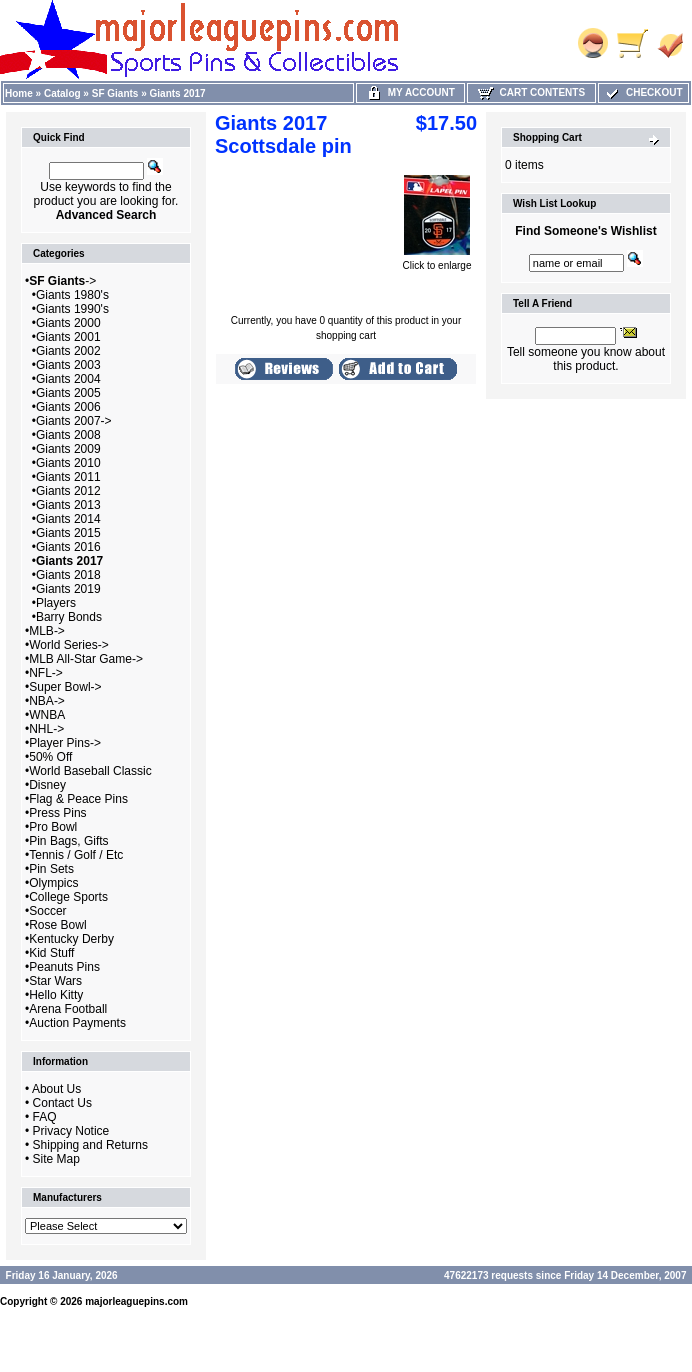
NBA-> (47, 701)
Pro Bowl (53, 827)
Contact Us (62, 1103)
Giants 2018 (68, 575)
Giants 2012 (68, 491)
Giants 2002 (68, 351)
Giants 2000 (68, 323)
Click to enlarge (437, 261)
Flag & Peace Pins (78, 799)
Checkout (643, 92)
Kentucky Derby (71, 939)
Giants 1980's (72, 295)
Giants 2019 (68, 589)
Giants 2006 (68, 407)
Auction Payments (77, 1023)
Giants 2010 (68, 463)
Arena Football (68, 1009)
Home (19, 93)
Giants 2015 (68, 533)
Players (56, 603)
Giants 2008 (68, 435)
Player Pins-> (65, 743)
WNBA (47, 715)
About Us (56, 1089)
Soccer (47, 911)
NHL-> (46, 729)
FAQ (45, 1117)
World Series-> (68, 645)
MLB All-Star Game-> (86, 659)
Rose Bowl (57, 925)
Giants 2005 (68, 393)
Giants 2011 (68, 477)
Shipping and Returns (90, 1145)
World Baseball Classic (90, 771)
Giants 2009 (68, 449)
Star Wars (55, 981)
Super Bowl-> (65, 687)
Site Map (56, 1159)
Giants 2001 (68, 337)
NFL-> (46, 673)
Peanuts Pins (64, 967)
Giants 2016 (68, 547)
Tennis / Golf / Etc (76, 855)
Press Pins (57, 813)
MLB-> (47, 631)
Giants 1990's (72, 309)
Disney (47, 785)
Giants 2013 (68, 505)
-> (62, 281)
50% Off (50, 757)
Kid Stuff (51, 953)
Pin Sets (51, 869)
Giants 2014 (68, 519)
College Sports (68, 897)
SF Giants (115, 93)
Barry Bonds (69, 617)
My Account (410, 92)
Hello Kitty (56, 995)
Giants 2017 (178, 93)
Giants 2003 (68, 365)
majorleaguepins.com (136, 1301)
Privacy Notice (71, 1131)
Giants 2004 (68, 379)
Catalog (62, 93)
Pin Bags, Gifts (68, 841)
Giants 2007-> (74, 421)
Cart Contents (531, 92)
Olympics (53, 883)
